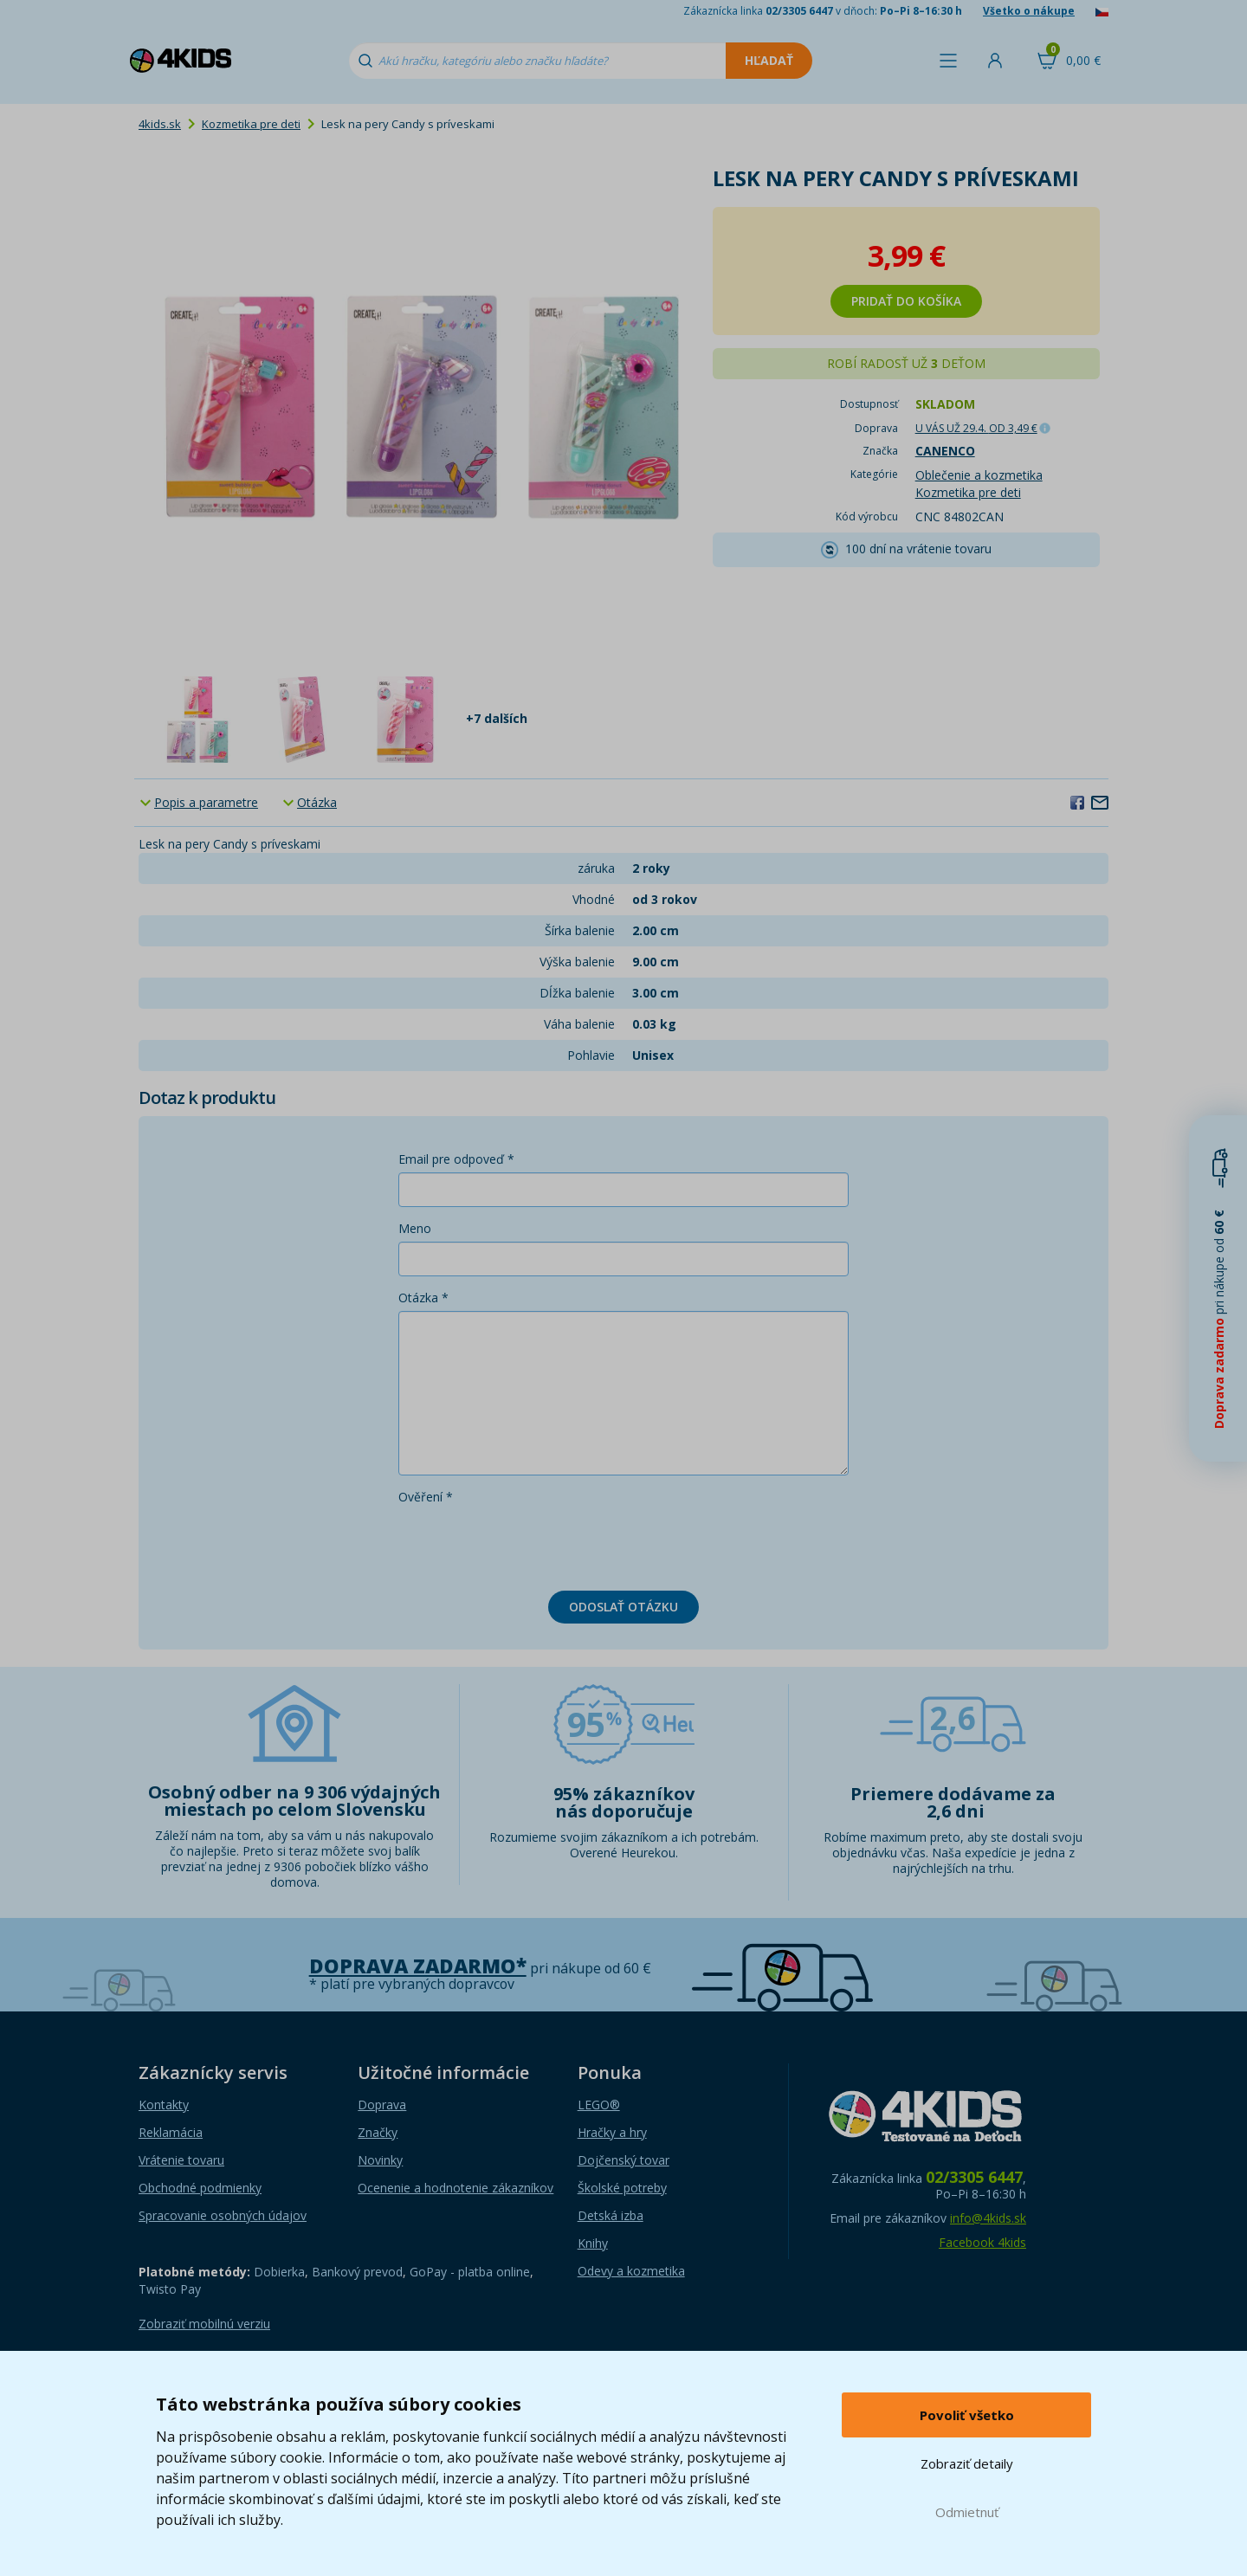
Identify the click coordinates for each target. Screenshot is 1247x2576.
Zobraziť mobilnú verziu (204, 2323)
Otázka (317, 802)
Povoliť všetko (967, 2415)
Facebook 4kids (982, 2242)
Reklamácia (171, 2132)
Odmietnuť (966, 2512)
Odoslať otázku (623, 1606)
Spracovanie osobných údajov (223, 2215)
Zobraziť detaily (967, 2463)
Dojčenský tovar (623, 2160)
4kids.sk (160, 124)
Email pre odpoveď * (456, 1159)
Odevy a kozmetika (631, 2271)
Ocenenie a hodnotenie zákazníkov (455, 2187)
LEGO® (599, 2104)
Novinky (380, 2160)
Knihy (593, 2243)
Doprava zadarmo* (418, 1966)
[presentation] (530, 1544)
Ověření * (425, 1496)
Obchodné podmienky (200, 2187)
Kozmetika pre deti (251, 124)
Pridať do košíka (906, 301)
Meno (414, 1228)
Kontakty (164, 2104)
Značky (377, 2132)
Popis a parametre (206, 802)
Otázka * (423, 1297)
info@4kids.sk (988, 2218)
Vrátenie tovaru (181, 2160)
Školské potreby (622, 2187)
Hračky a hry (612, 2132)
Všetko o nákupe (1029, 10)
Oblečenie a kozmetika (979, 475)
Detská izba (610, 2215)
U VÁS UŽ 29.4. (976, 428)
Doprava (382, 2104)
